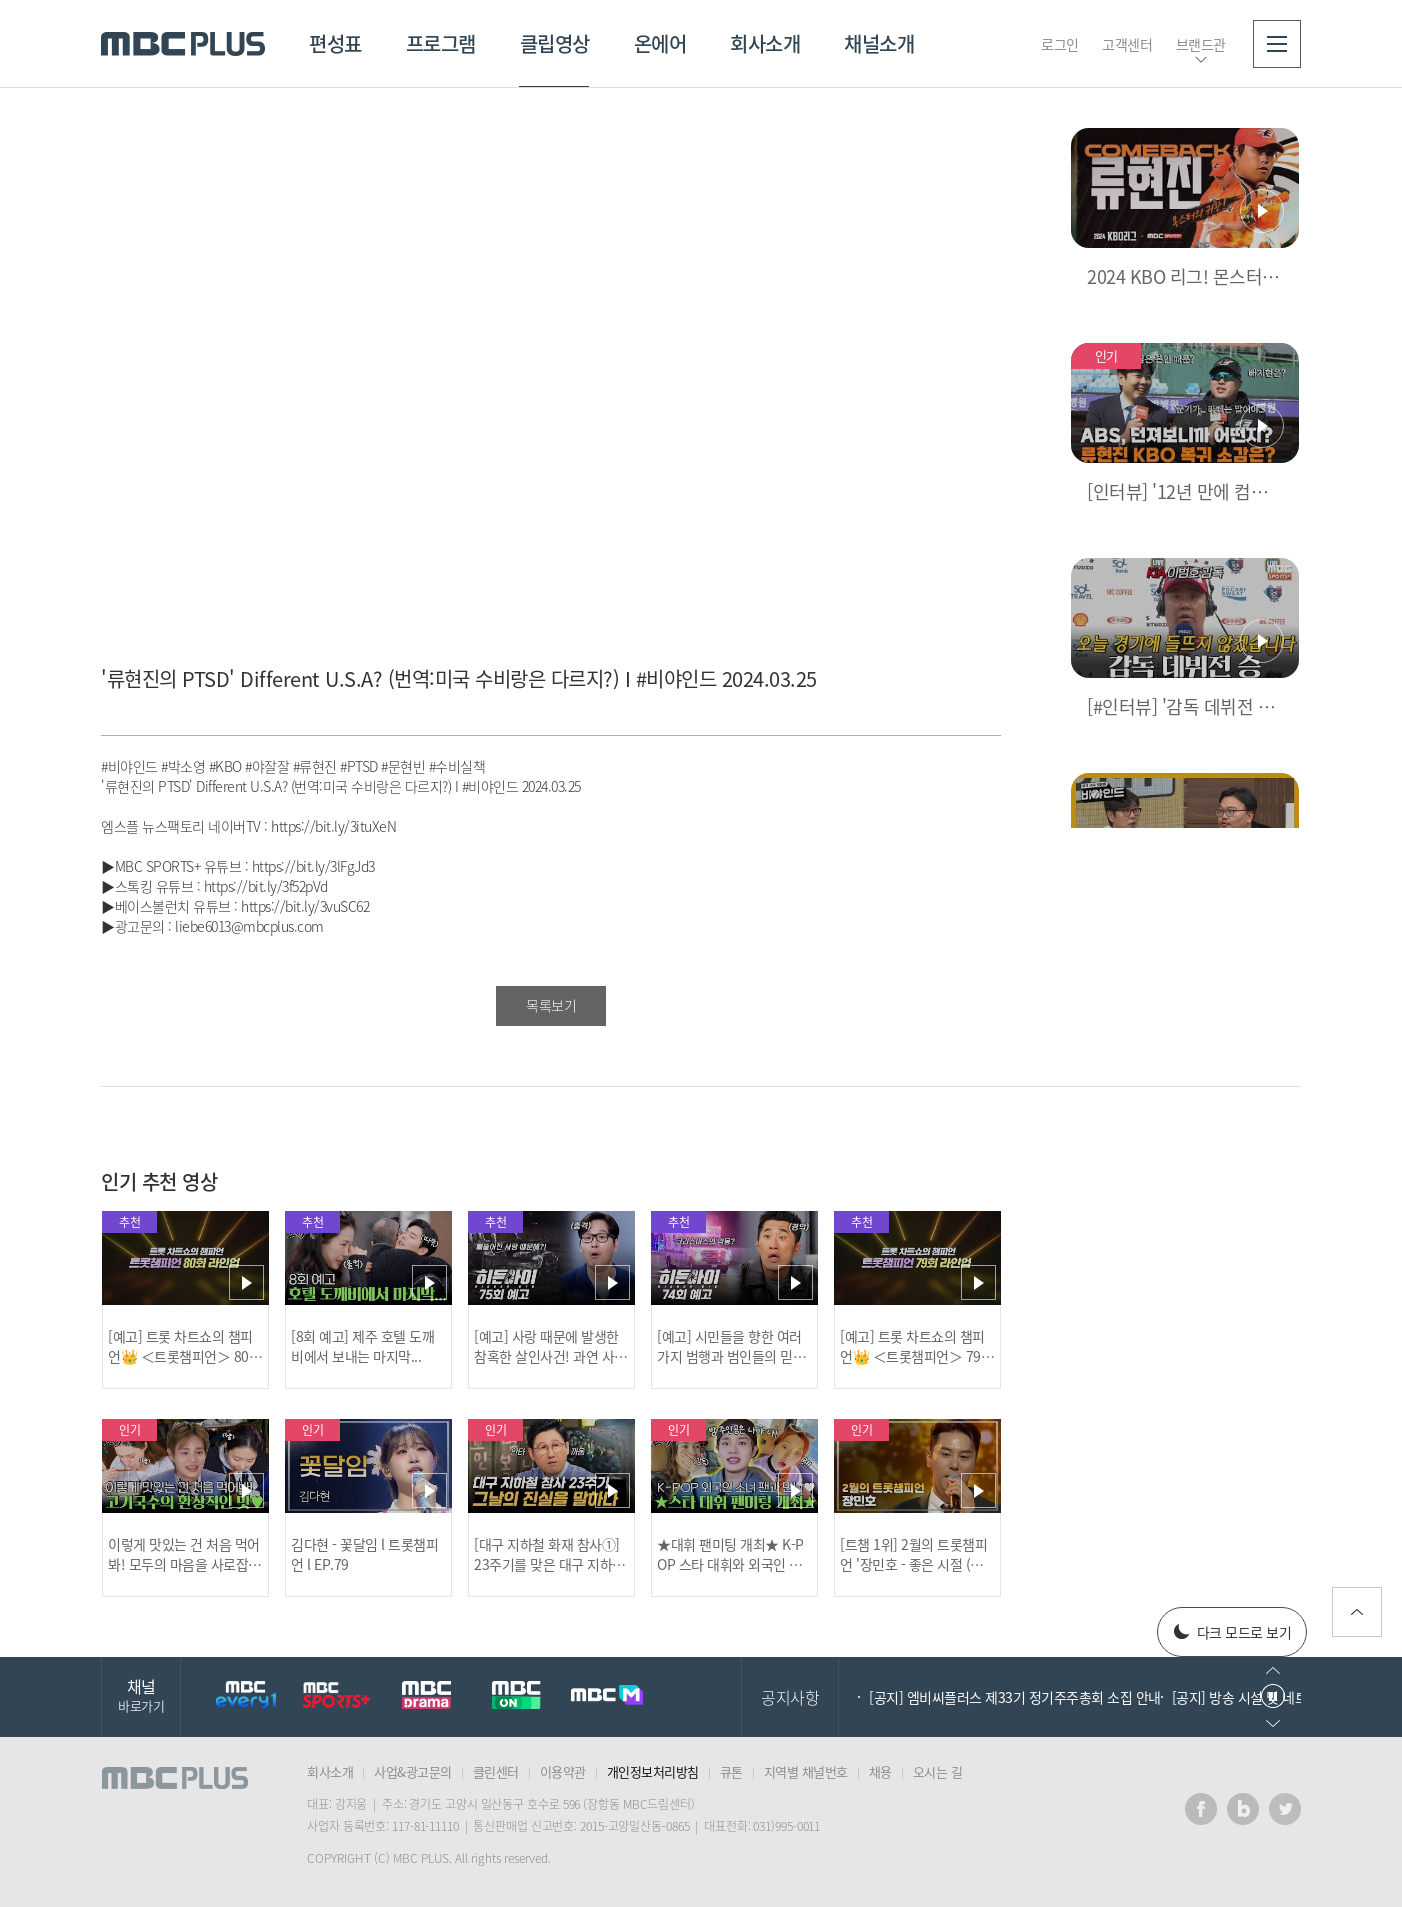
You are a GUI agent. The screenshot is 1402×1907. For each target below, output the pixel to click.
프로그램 (441, 43)
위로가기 (1357, 1612)
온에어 (660, 43)
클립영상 (555, 43)
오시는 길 (938, 1771)
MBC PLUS (183, 44)
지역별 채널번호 (806, 1771)
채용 (880, 1771)
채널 (141, 1694)
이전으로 (1273, 1670)
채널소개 (879, 43)
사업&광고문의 (413, 1771)
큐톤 (731, 1771)
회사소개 (765, 43)
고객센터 (1127, 44)
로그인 (1060, 44)
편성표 (335, 43)
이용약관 (563, 1771)
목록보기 (551, 1005)
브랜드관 (1201, 44)
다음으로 (1273, 1723)
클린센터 (496, 1771)
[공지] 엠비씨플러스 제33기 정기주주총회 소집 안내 (1015, 1697)
